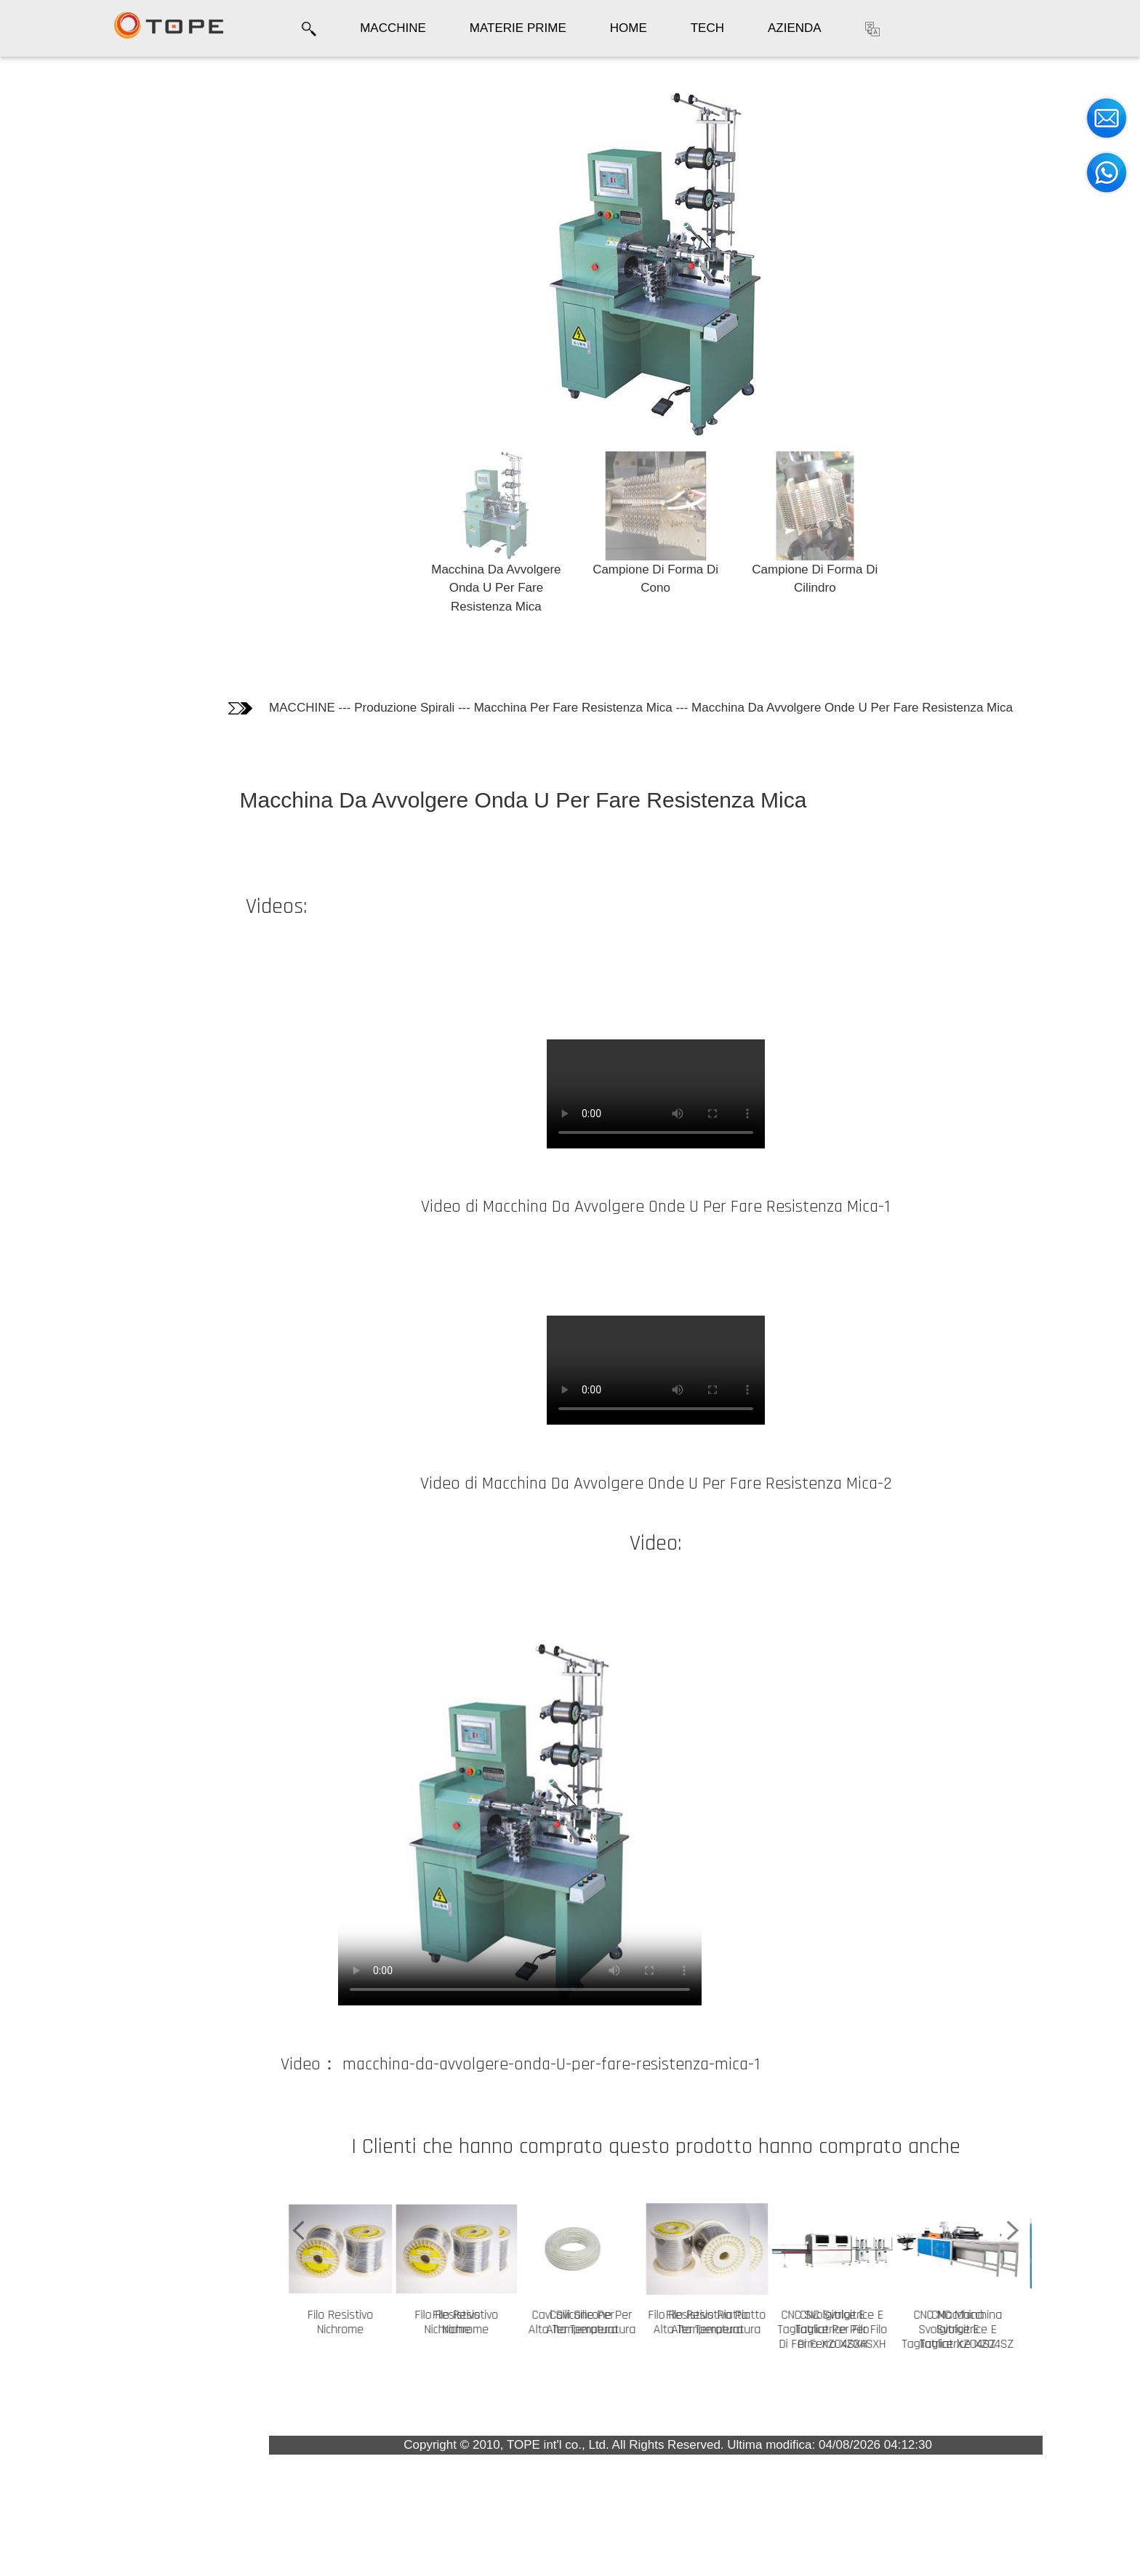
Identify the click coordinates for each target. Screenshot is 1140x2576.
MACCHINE (393, 28)
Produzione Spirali (404, 708)
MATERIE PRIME (518, 28)
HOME (628, 28)
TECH (707, 28)
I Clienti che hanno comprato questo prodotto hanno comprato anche (81, 266)
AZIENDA (795, 28)
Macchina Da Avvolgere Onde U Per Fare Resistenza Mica (852, 708)
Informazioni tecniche (81, 178)
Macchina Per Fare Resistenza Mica (573, 708)
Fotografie (48, 148)
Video (36, 208)
